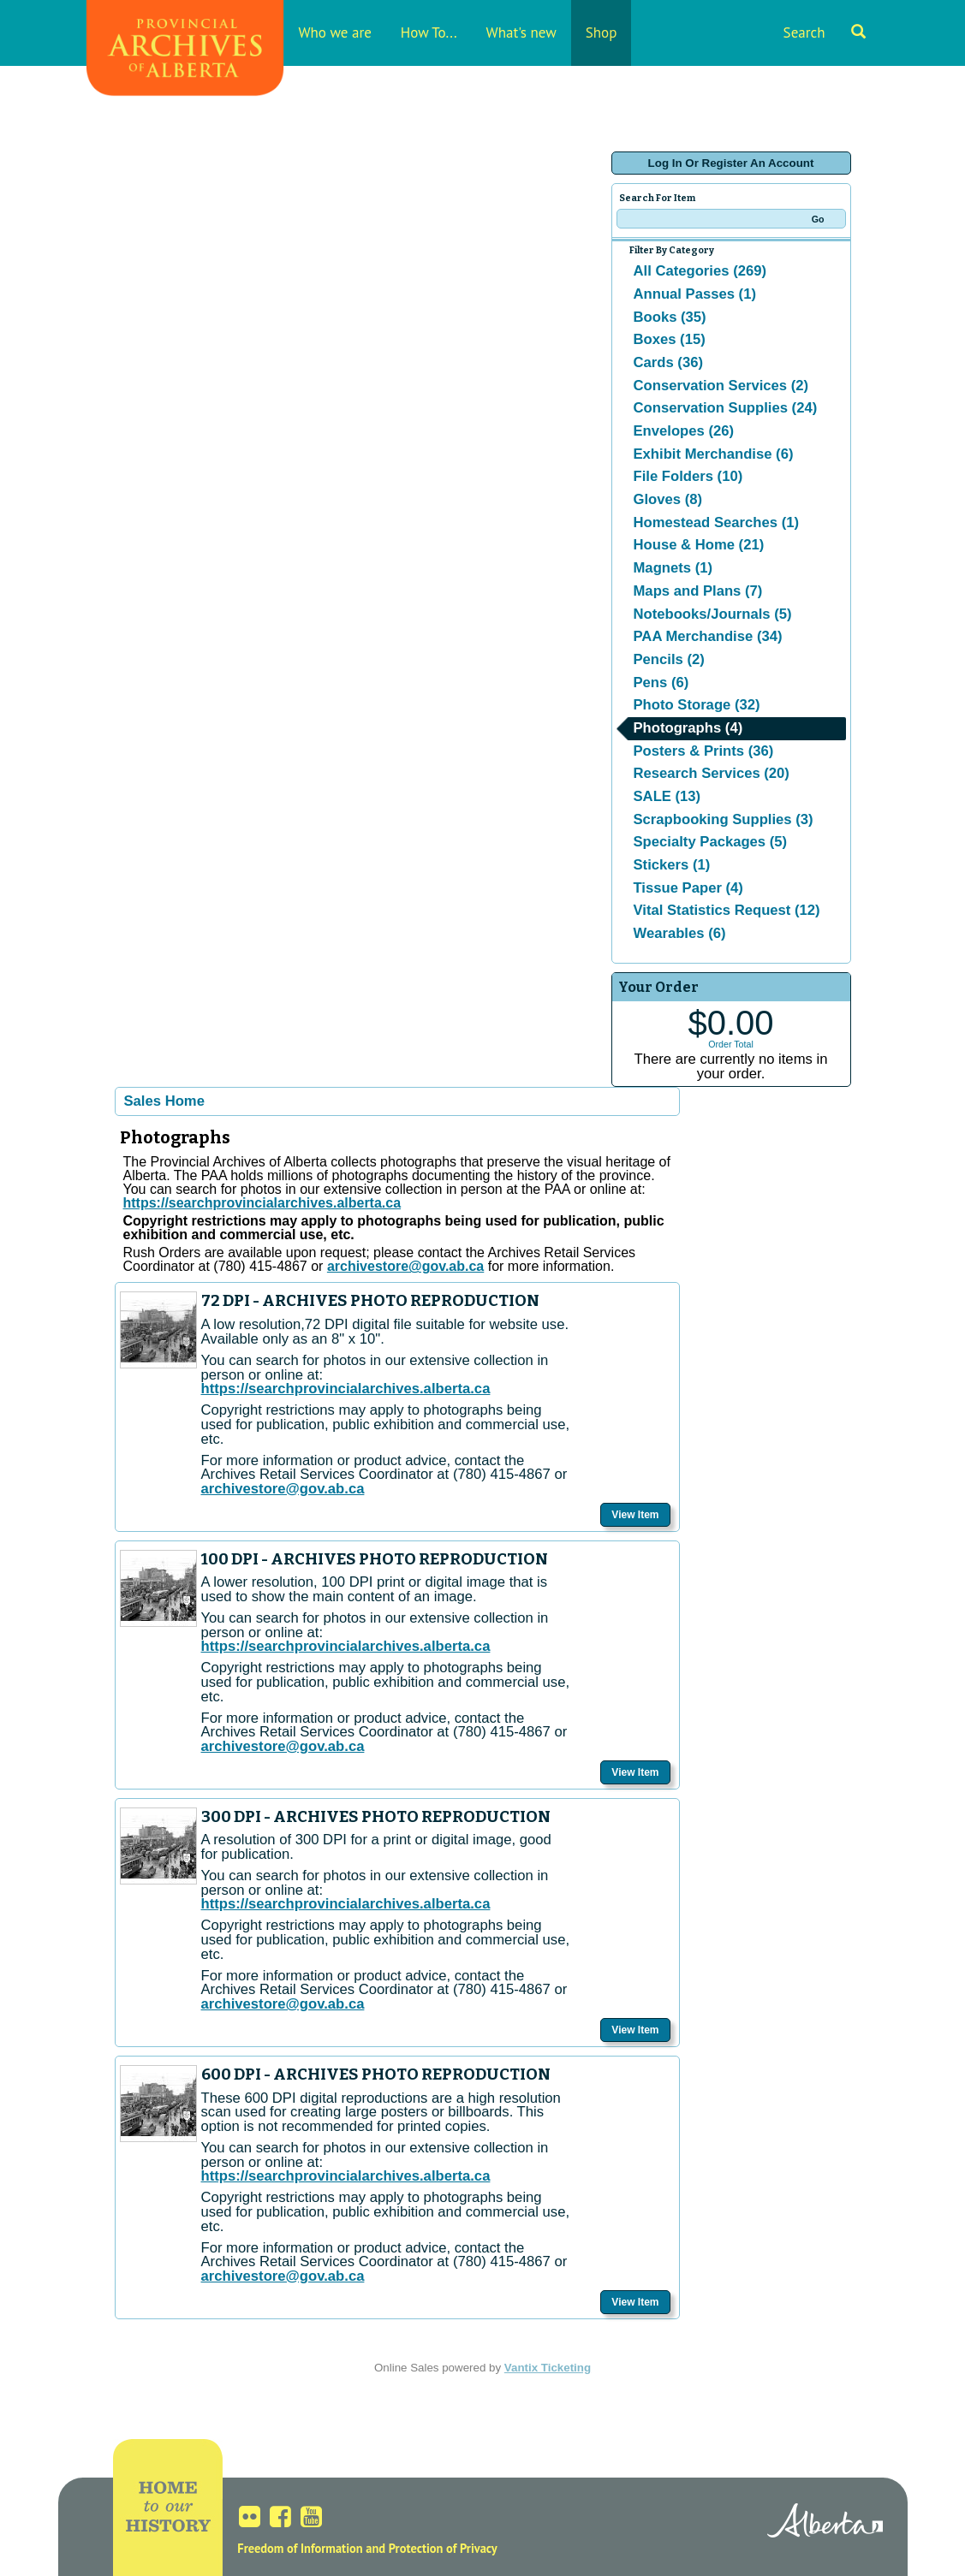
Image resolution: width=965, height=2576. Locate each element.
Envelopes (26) (684, 431)
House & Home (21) (699, 545)
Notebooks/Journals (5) (713, 614)
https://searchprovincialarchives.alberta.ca (262, 1203)
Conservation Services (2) (721, 385)
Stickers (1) (672, 865)
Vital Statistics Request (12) (727, 910)
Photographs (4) (688, 728)
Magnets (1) (673, 568)
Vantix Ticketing (547, 2367)
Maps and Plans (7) (698, 591)
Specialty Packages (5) (711, 842)
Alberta (825, 2522)
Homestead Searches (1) (716, 522)
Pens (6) (661, 682)
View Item (634, 1515)
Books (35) (670, 317)
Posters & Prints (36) (704, 751)
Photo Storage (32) (697, 705)
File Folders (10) (688, 476)
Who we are (335, 32)
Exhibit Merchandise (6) (714, 454)
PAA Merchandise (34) (708, 636)
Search (824, 32)
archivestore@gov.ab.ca (283, 1489)
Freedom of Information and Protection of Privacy (367, 2548)
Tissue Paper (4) (688, 888)
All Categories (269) (700, 271)
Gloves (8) (668, 499)
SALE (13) (667, 796)
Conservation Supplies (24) (726, 408)
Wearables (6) (680, 933)
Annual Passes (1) (695, 294)
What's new (521, 32)
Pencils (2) (669, 659)
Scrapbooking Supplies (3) (723, 819)
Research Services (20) (711, 773)
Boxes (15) (670, 339)
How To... (429, 32)
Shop (601, 32)
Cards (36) (668, 362)
